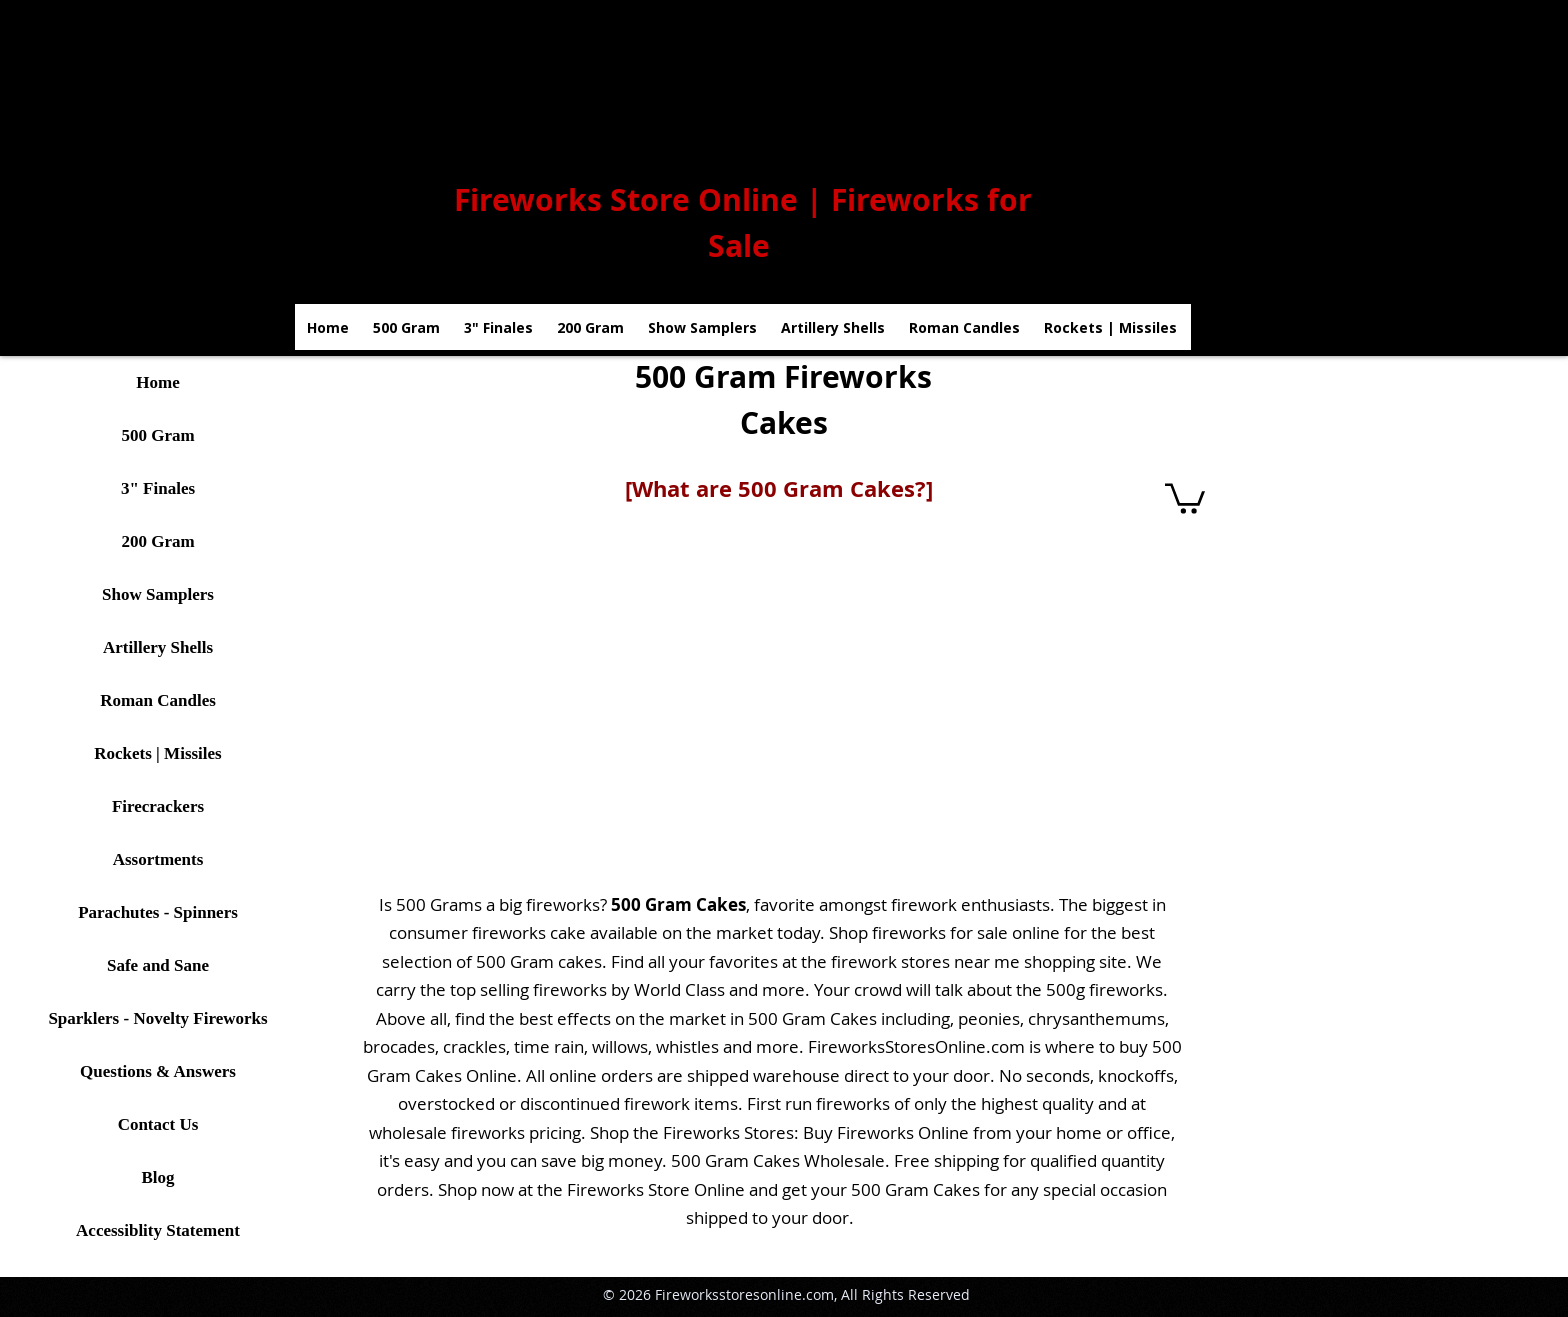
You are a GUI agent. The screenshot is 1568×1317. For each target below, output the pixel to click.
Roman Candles (158, 700)
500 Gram (157, 435)
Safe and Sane (158, 965)
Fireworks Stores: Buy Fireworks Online (816, 1132)
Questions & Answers (158, 1071)
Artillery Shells (158, 647)
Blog (157, 1177)
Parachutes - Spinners (158, 912)
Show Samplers (158, 594)
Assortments (158, 859)
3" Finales (158, 488)
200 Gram (157, 541)
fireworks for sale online (966, 932)
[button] (1185, 497)
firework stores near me (925, 961)
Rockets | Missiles (157, 753)
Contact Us (158, 1124)
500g (1065, 989)
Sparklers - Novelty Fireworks (157, 1018)
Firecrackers (158, 806)
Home (157, 382)
